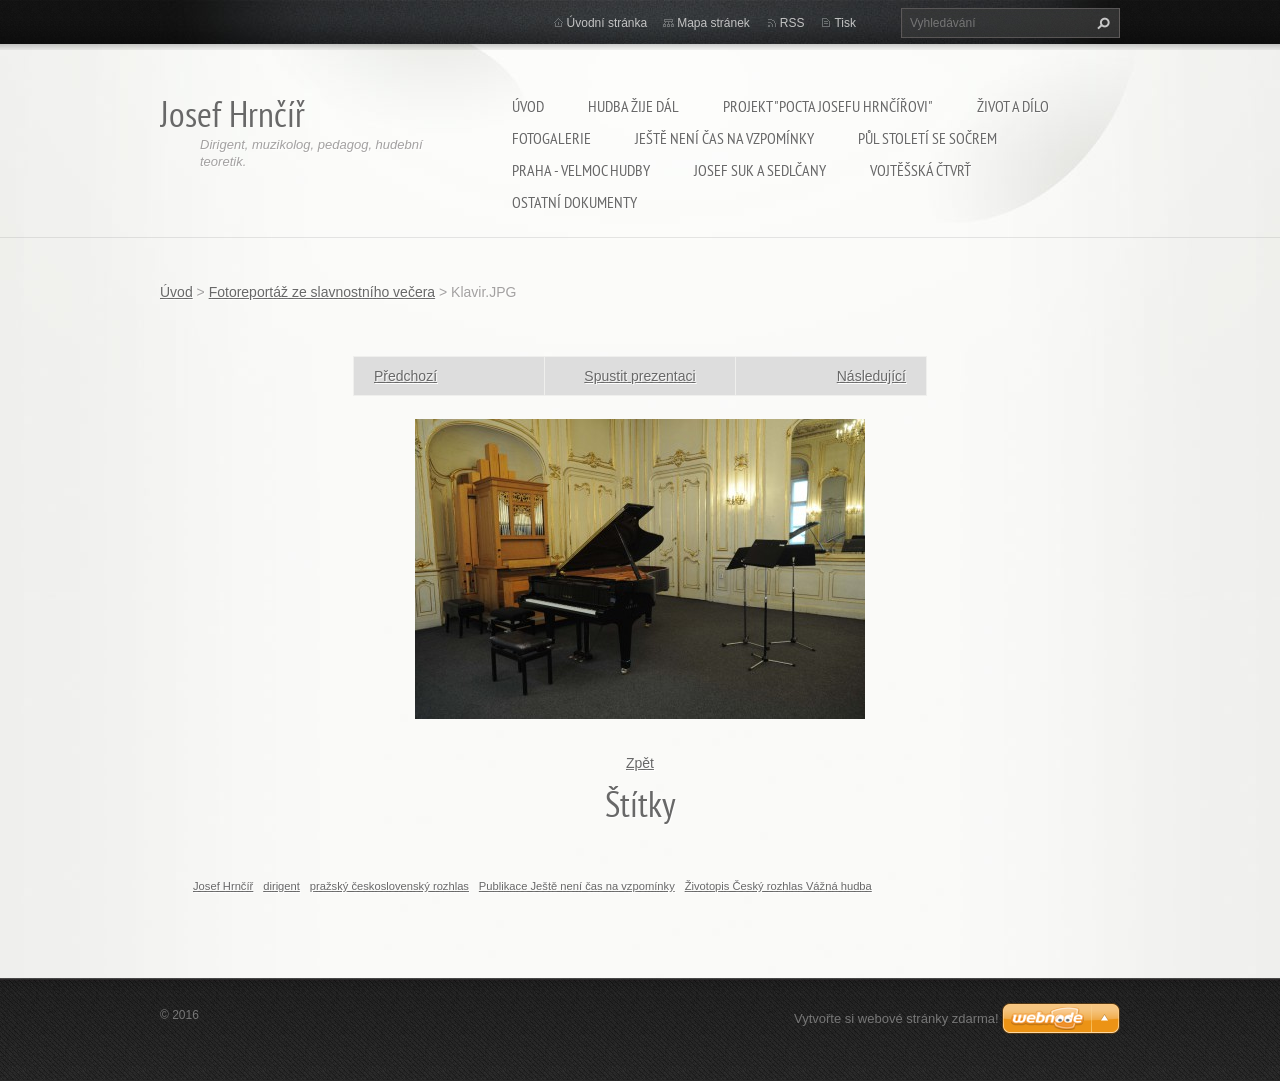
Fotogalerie (551, 138)
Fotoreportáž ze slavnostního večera (322, 292)
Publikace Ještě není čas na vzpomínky (577, 886)
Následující (871, 376)
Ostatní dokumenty (574, 202)
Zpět (640, 763)
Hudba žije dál (633, 106)
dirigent (281, 886)
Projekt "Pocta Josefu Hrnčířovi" (828, 106)
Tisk (845, 23)
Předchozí (405, 376)
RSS (792, 23)
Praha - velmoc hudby (581, 170)
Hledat (1101, 23)
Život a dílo (1013, 106)
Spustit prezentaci (639, 376)
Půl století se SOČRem (927, 138)
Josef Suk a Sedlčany (760, 170)
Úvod (528, 106)
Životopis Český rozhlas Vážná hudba (778, 886)
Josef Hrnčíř (223, 886)
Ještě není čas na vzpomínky (724, 138)
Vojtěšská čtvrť (920, 170)
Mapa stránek (713, 23)
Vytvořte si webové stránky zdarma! (896, 1018)
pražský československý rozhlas (389, 886)
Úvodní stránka (607, 23)
